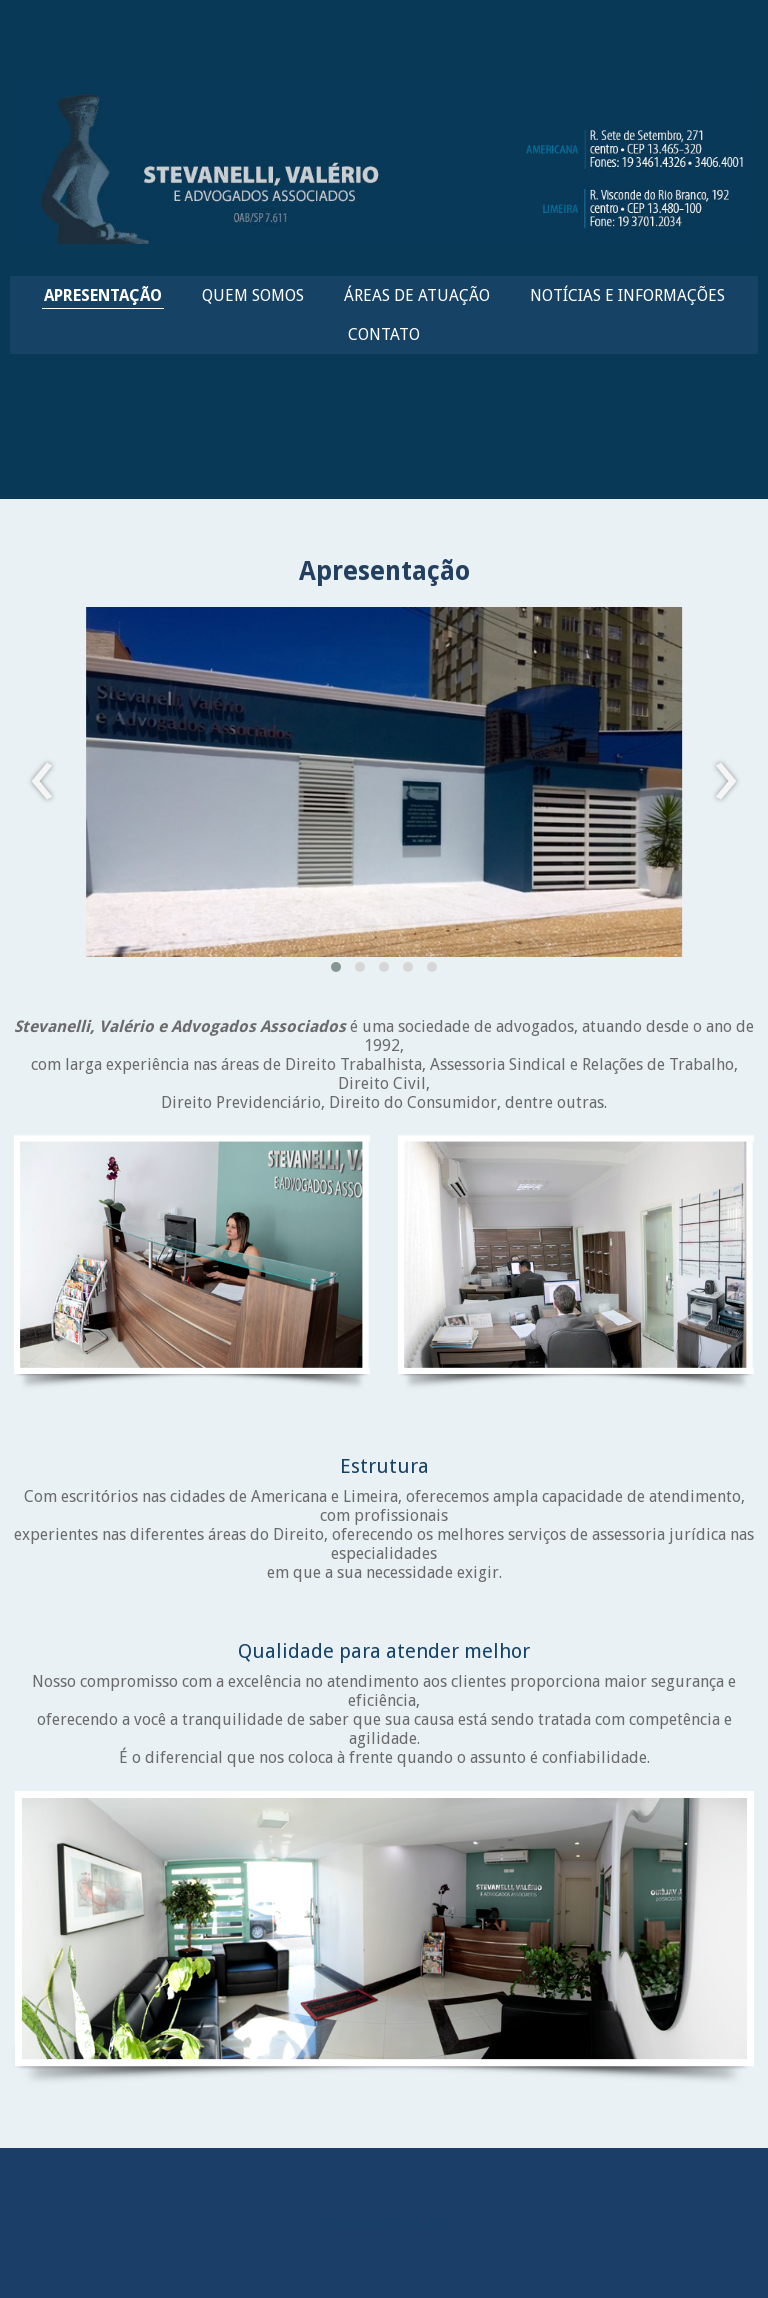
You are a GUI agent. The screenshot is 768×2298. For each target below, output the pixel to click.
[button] (336, 967)
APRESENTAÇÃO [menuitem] (103, 295)
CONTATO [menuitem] (384, 334)
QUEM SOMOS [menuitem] (253, 295)
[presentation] (42, 782)
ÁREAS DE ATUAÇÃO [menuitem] (417, 295)
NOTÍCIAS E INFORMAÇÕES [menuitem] (627, 295)
